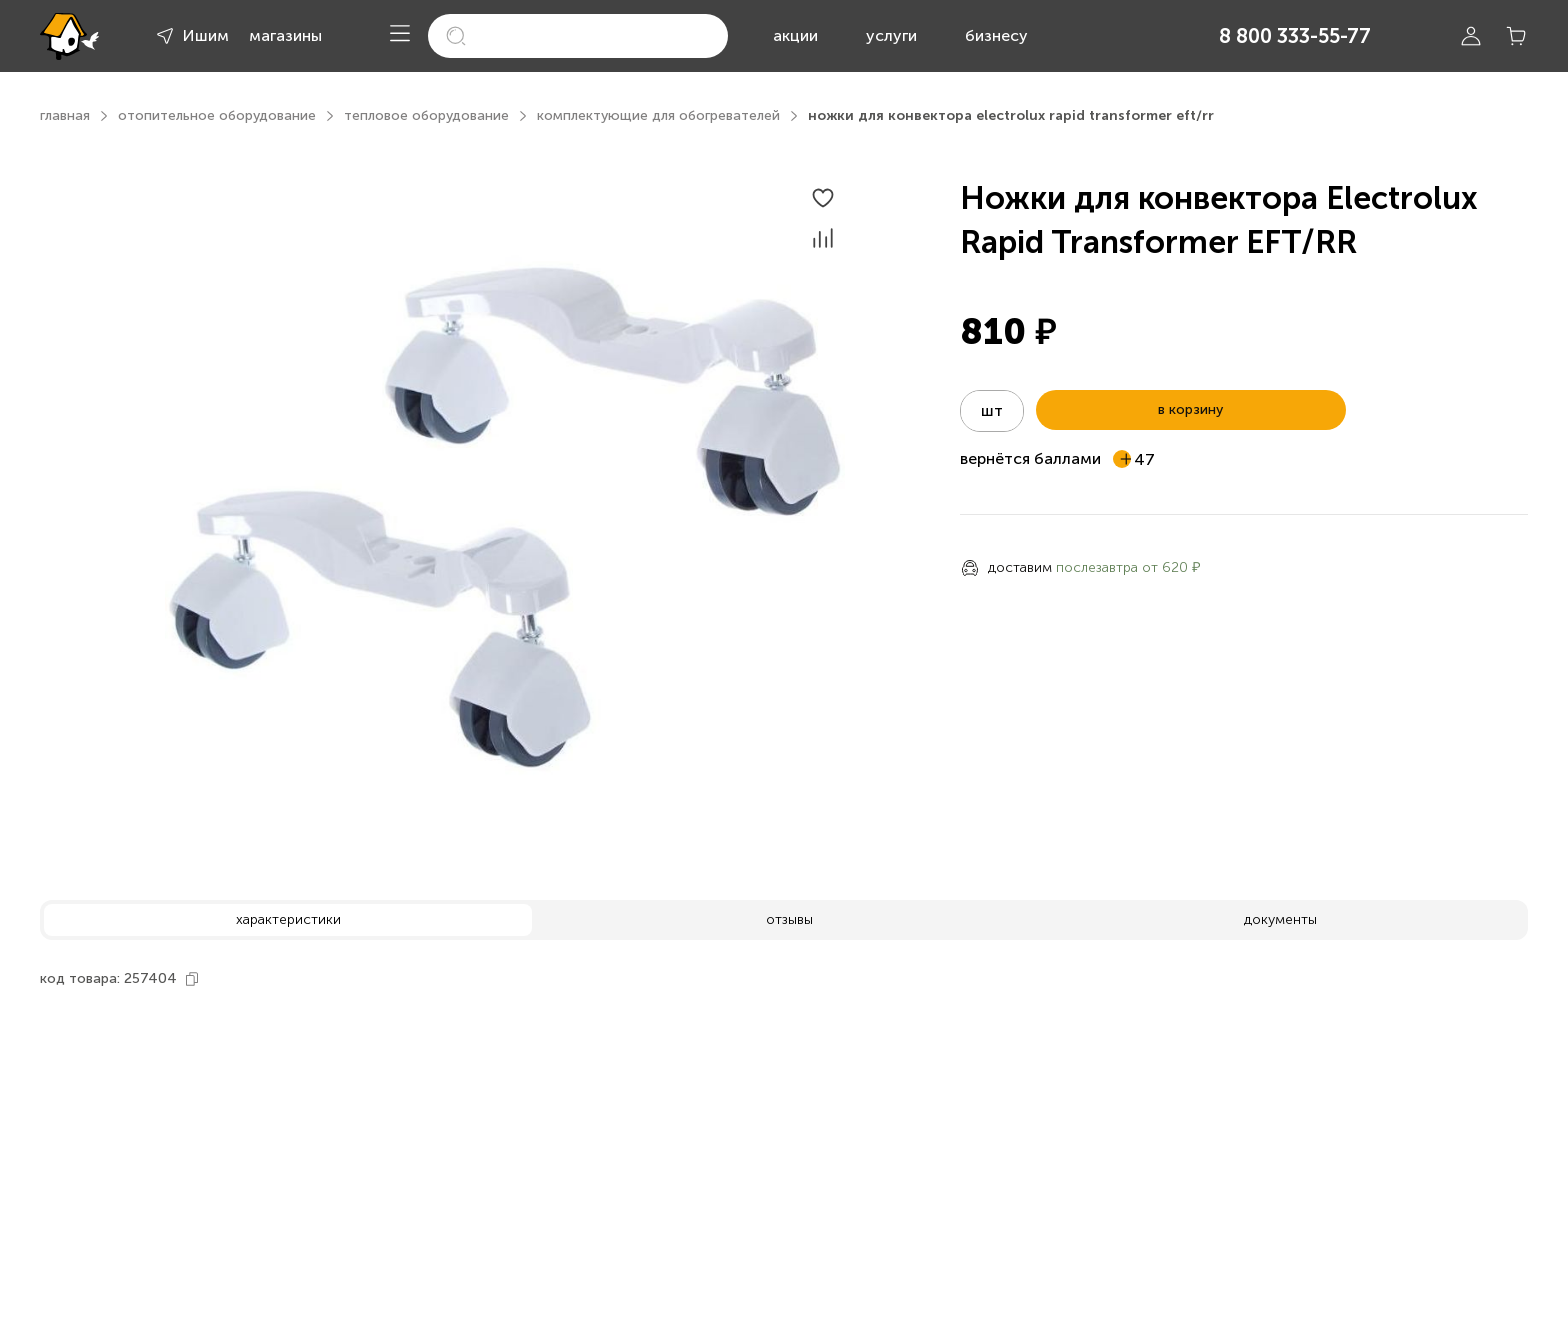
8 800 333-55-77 (1295, 36)
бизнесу (996, 35)
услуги (891, 35)
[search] (578, 36)
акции (795, 35)
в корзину (1190, 409)
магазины (285, 35)
